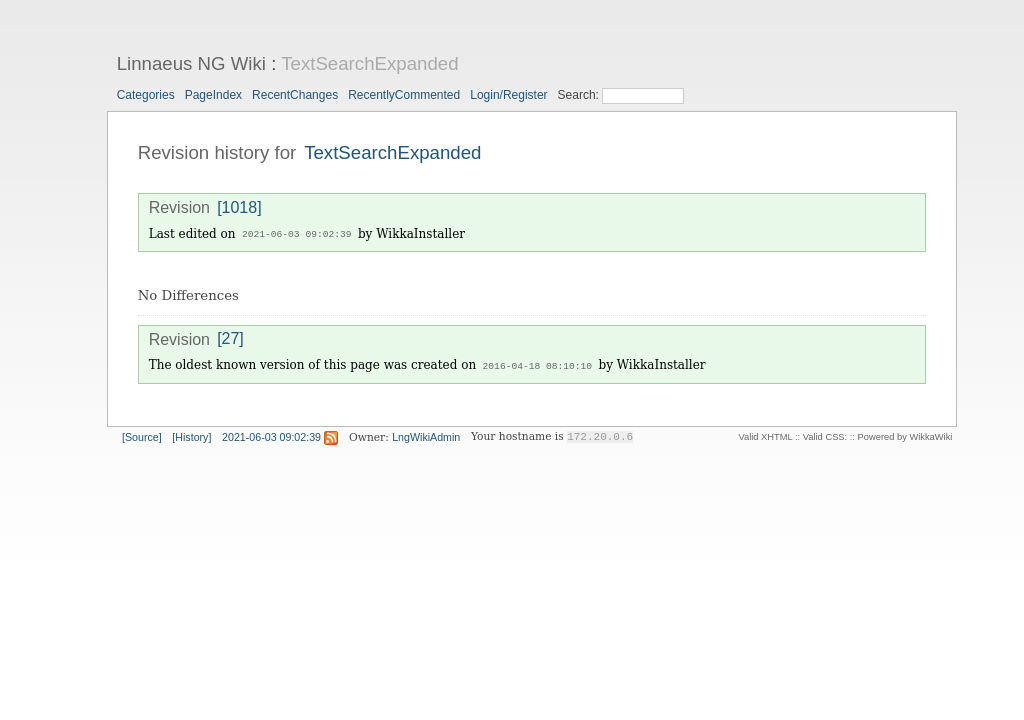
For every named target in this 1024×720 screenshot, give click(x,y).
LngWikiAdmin (426, 435)
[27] (230, 338)
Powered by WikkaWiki (905, 435)
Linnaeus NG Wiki (191, 63)
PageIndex (213, 95)
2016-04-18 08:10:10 (537, 364)
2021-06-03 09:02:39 (296, 234)
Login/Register (508, 95)
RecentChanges (295, 95)
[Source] (142, 435)
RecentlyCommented (404, 95)
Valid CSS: (825, 435)
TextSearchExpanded (369, 63)
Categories (146, 95)
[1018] (239, 207)
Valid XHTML (765, 435)
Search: (580, 95)
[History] (191, 435)
